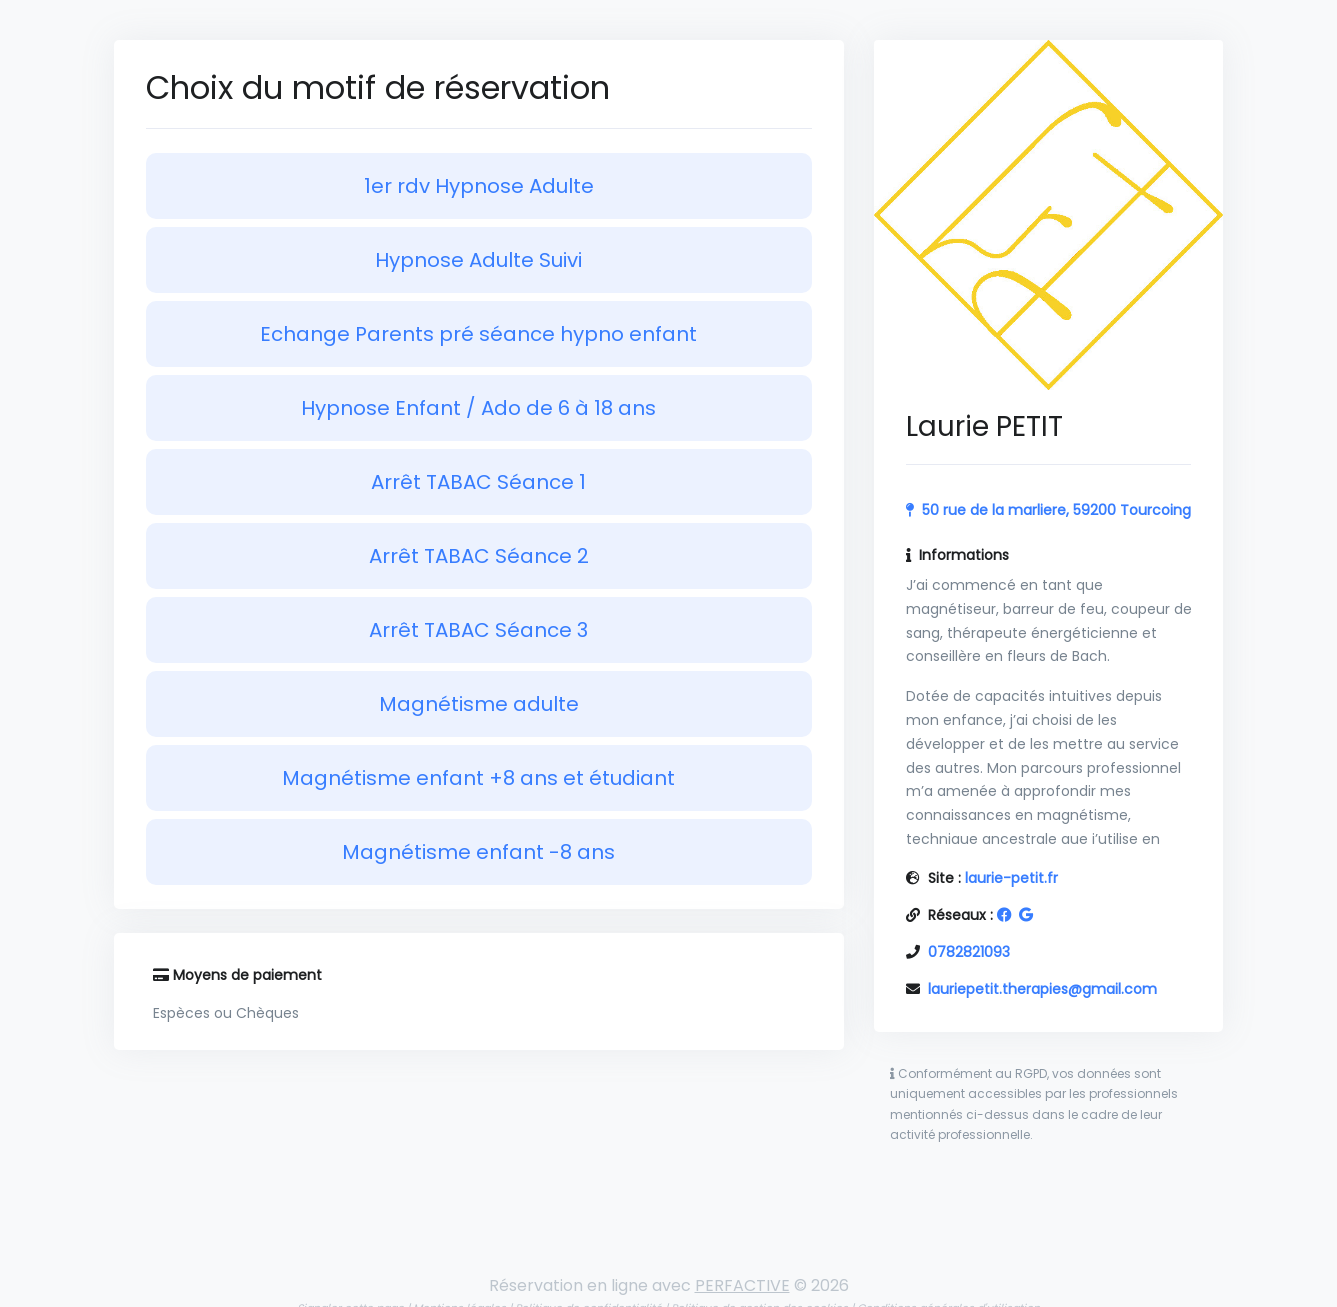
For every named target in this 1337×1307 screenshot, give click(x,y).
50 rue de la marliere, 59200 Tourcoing (1056, 510)
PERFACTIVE (742, 1285)
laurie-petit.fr (1011, 878)
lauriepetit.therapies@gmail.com (1042, 989)
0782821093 (969, 952)
